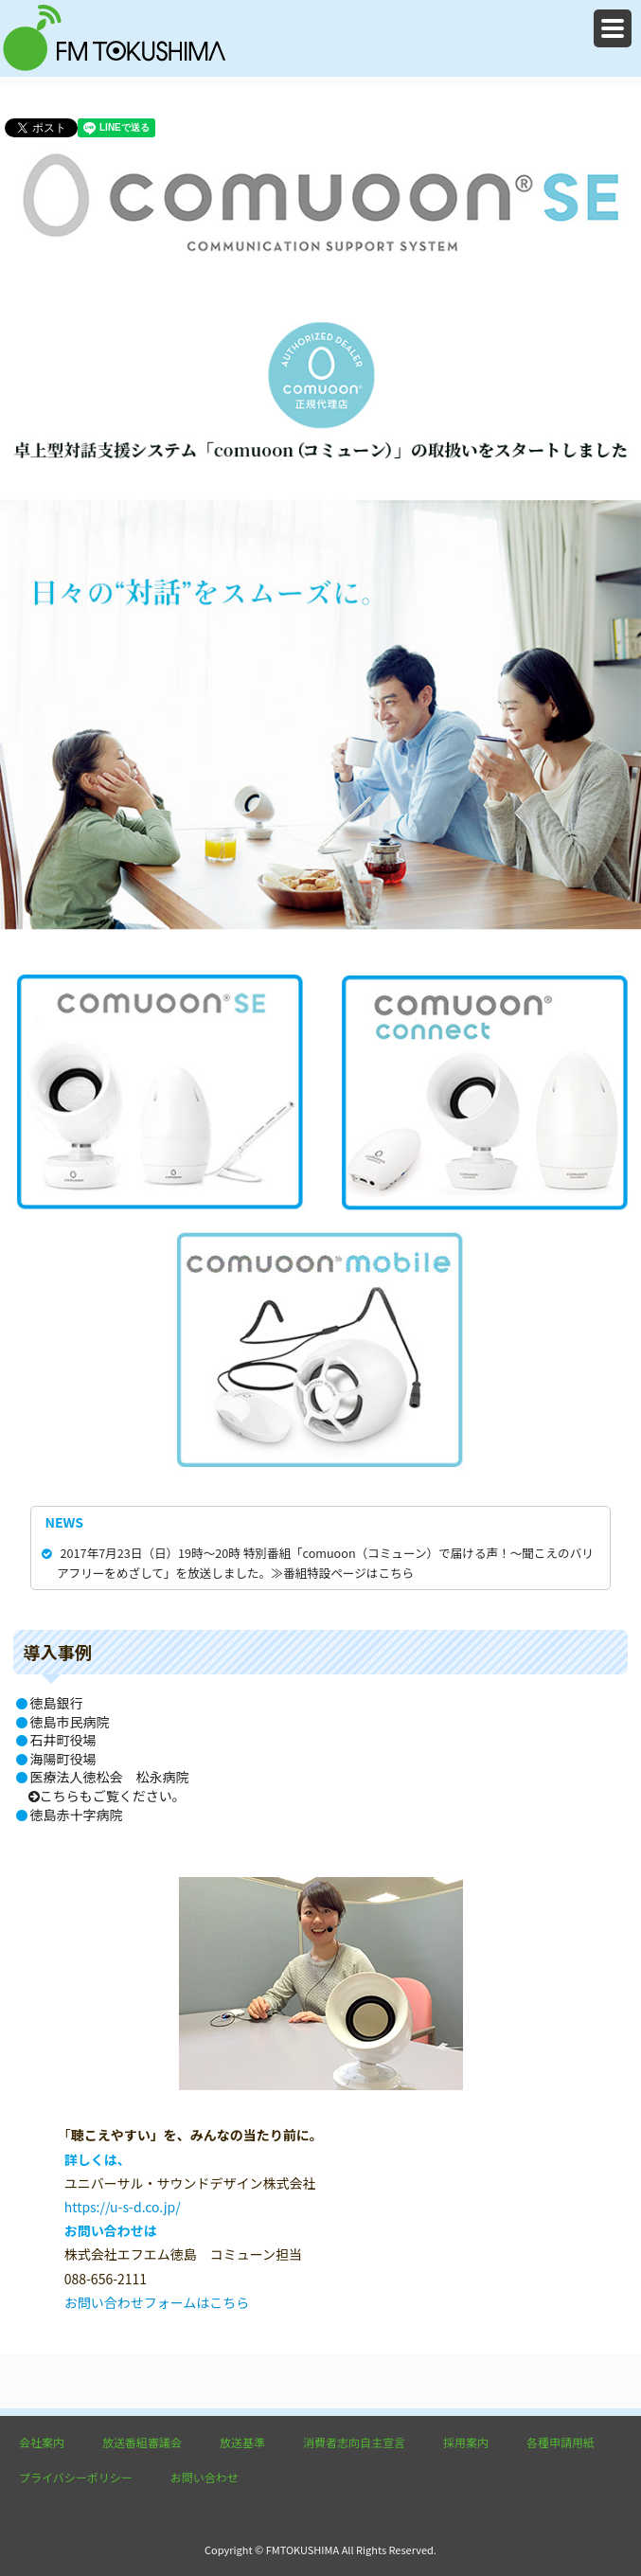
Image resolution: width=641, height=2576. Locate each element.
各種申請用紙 (560, 2442)
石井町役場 (63, 1739)
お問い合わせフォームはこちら (157, 2302)
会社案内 (41, 2442)
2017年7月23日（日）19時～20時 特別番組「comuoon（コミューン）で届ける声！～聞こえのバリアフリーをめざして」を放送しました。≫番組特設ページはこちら (319, 1562)
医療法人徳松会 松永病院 (109, 1776)
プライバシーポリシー (76, 2477)
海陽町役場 (63, 1758)
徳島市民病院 (70, 1721)
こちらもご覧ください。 (107, 1795)
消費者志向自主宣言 (354, 2442)
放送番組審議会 (142, 2442)
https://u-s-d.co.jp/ (122, 2206)
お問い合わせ (204, 2477)
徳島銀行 (56, 1702)
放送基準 (242, 2442)
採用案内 (466, 2442)
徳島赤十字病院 (76, 1814)
